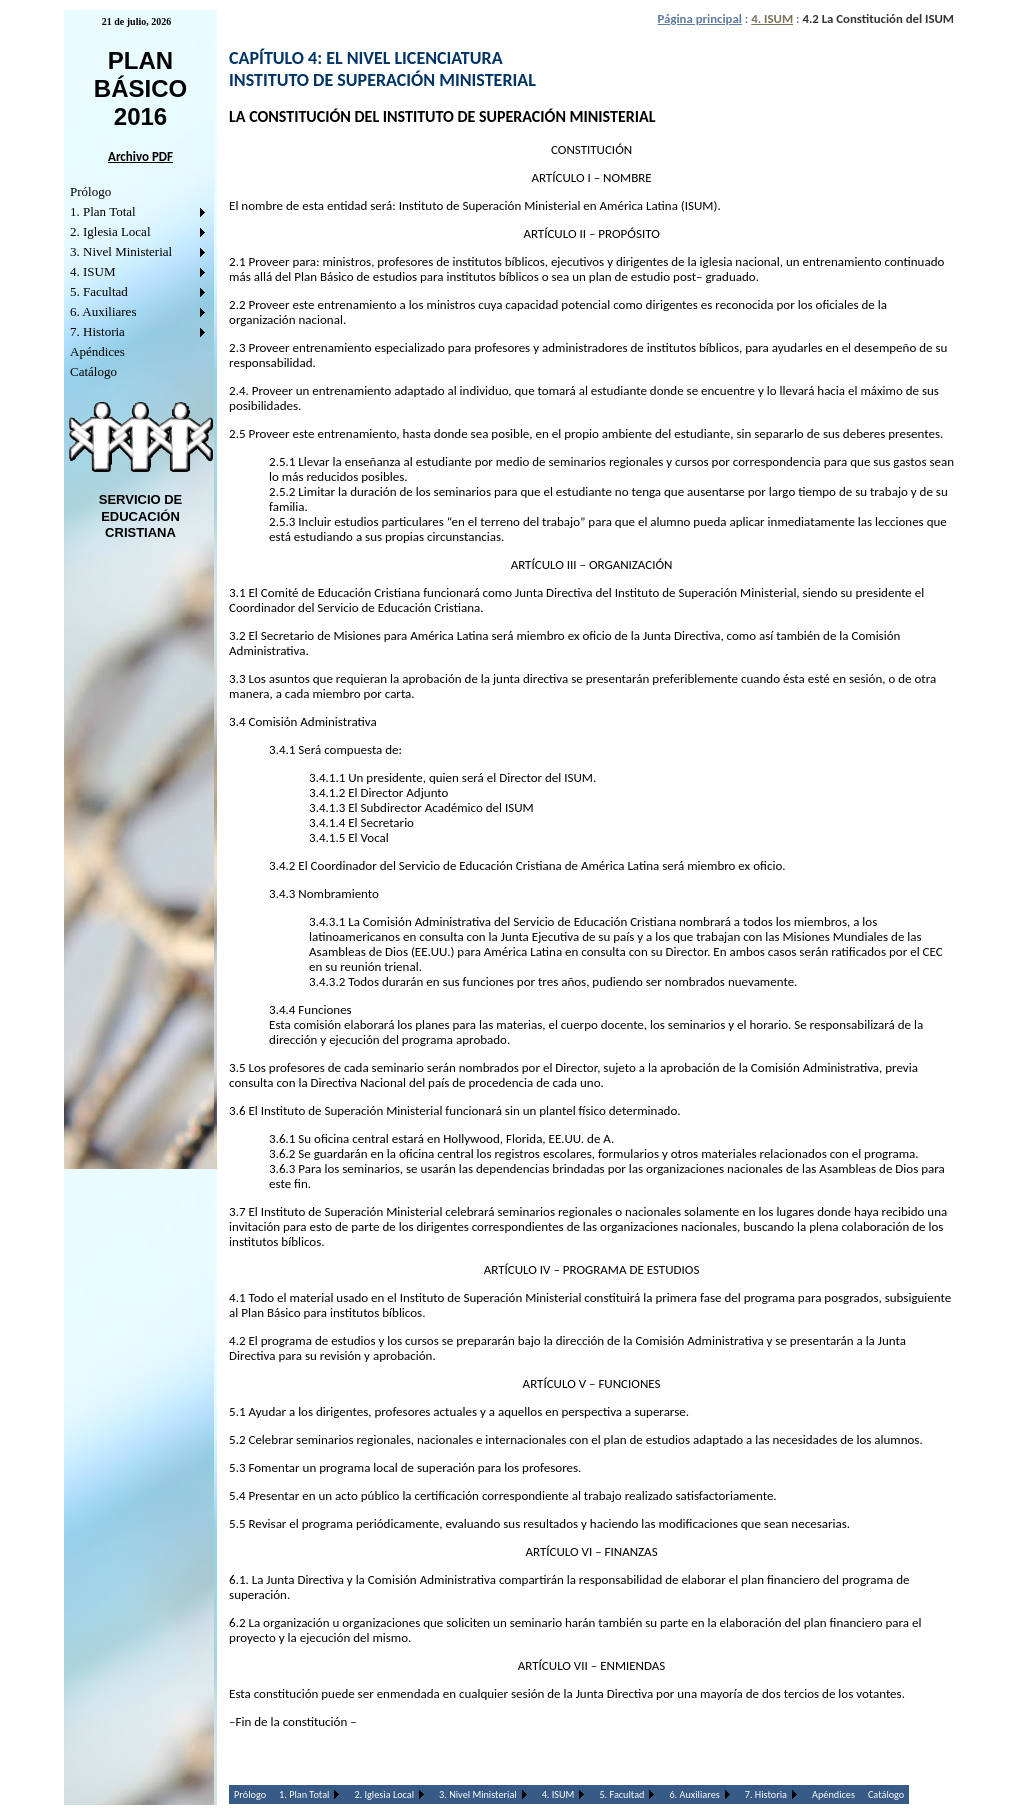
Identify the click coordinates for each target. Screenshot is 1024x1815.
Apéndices (97, 351)
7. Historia (97, 331)
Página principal (700, 18)
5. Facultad (99, 291)
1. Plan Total (103, 211)
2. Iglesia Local (110, 231)
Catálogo (93, 371)
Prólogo (90, 191)
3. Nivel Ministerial (121, 251)
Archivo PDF (140, 156)
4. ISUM (93, 271)
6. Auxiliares (103, 311)
